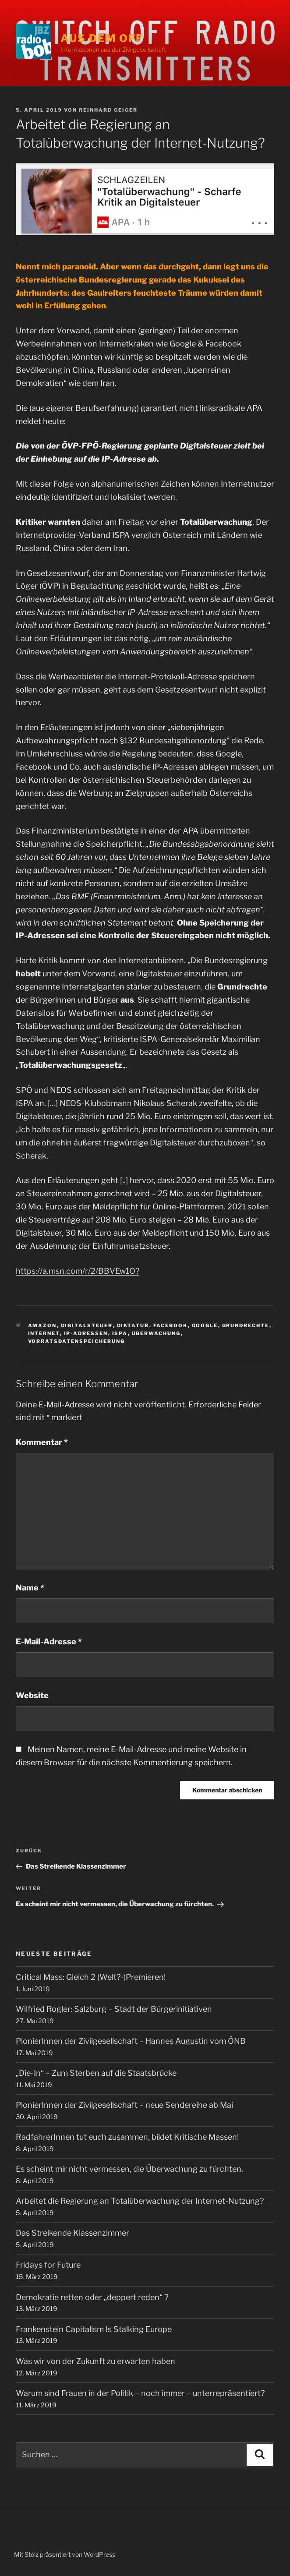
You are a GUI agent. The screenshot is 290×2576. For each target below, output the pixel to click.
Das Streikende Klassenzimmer (72, 2232)
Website (32, 1695)
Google (205, 1325)
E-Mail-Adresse (49, 1641)
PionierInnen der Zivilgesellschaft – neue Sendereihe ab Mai (124, 2105)
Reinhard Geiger (108, 110)
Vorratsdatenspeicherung (76, 1341)
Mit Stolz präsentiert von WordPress (64, 2554)
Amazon (42, 1325)
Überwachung (156, 1333)
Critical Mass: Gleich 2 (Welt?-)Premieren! (91, 1977)
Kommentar (42, 1442)
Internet (44, 1333)
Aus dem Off (101, 38)
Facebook (170, 1325)
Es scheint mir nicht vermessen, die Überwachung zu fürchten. (129, 2168)
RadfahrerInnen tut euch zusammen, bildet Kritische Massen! (127, 2136)
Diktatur (133, 1325)
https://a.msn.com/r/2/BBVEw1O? (77, 1271)
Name (30, 1587)
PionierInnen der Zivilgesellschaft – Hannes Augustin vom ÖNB (131, 2041)
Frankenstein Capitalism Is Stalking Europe (94, 2329)
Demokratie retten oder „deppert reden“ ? (92, 2297)
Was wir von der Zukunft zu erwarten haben (95, 2361)
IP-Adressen (86, 1333)
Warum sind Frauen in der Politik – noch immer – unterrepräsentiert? (140, 2393)
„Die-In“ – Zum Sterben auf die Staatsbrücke (96, 2073)
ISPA (120, 1333)
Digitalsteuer (87, 1325)
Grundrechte (245, 1325)
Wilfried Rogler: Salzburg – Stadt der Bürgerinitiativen (114, 2009)
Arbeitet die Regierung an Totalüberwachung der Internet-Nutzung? (140, 2200)
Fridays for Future (48, 2264)
